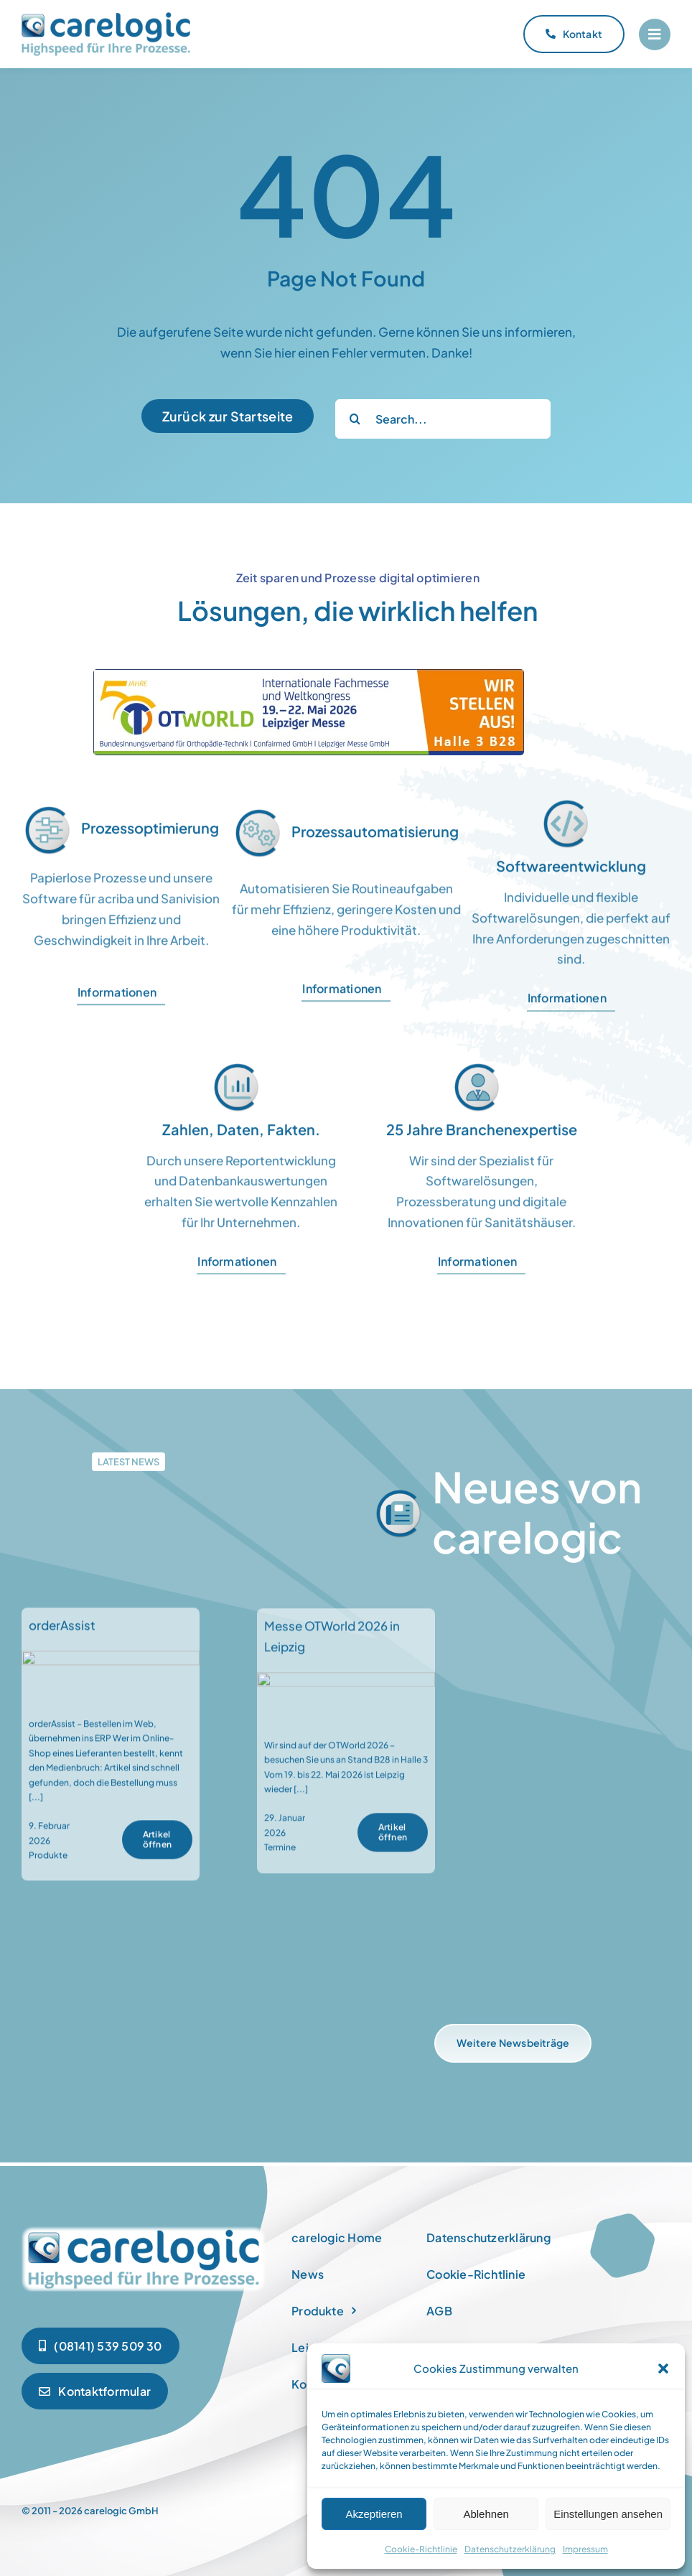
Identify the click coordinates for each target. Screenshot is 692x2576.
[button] (663, 2368)
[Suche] (355, 419)
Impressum (585, 2549)
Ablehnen (485, 2514)
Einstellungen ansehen (608, 2514)
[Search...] (443, 419)
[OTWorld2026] (308, 675)
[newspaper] (144, 2229)
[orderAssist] (111, 1672)
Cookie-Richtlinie (421, 2549)
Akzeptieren (373, 2514)
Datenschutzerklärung (510, 2549)
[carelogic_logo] (106, 18)
